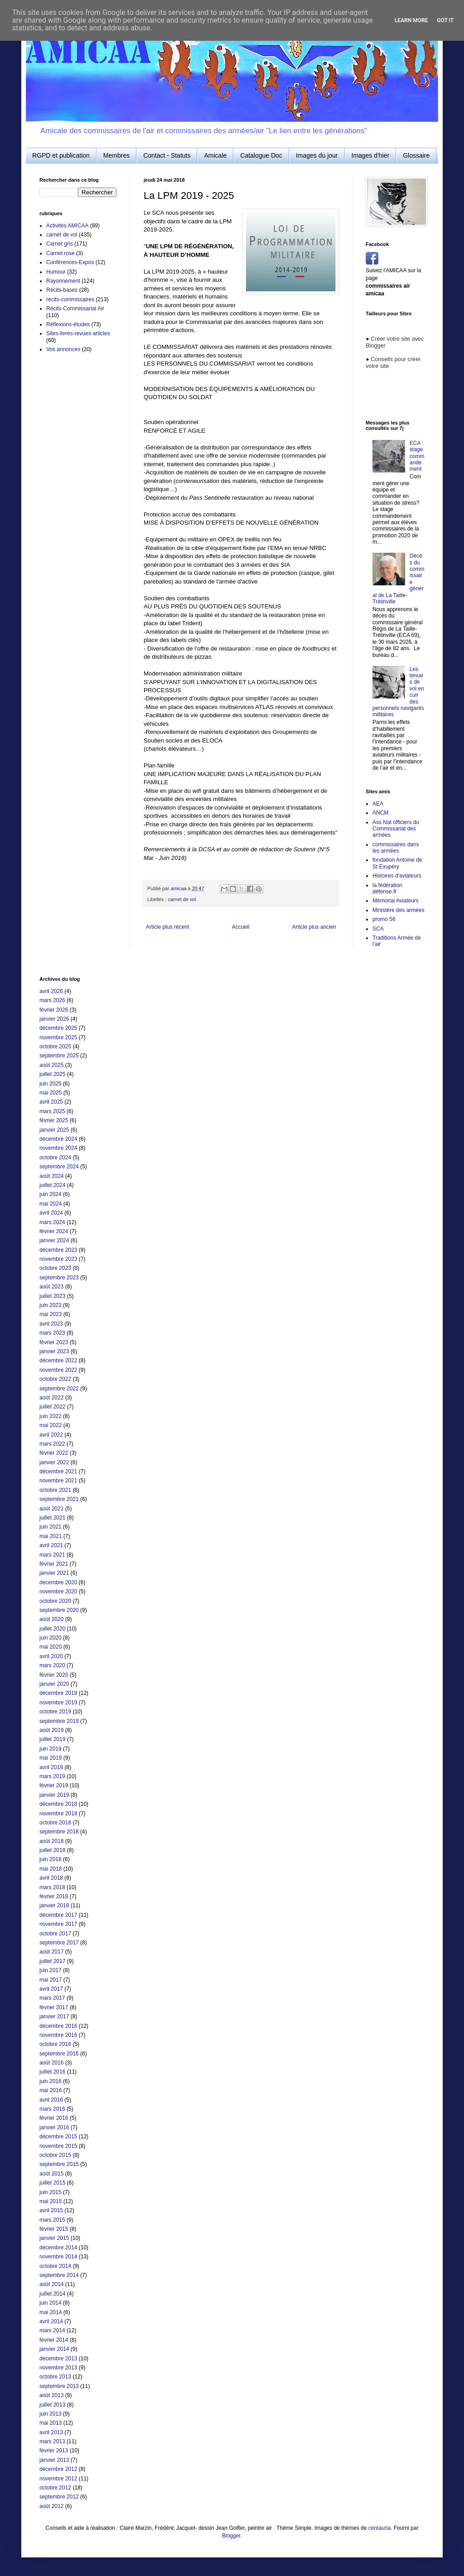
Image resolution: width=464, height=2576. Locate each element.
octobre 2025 (55, 1046)
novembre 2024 (58, 1148)
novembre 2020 (58, 1591)
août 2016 (51, 2063)
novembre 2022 (58, 1370)
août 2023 (51, 1286)
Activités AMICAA (67, 225)
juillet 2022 (52, 1407)
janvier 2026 (54, 1019)
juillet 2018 (52, 1850)
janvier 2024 (54, 1240)
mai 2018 (50, 1869)
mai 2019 (50, 1758)
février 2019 (53, 1785)
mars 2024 (52, 1222)
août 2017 (51, 1952)
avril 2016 (51, 2100)
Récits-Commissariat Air (75, 308)
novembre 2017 (58, 1924)
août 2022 (51, 1397)
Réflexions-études (68, 324)
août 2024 (51, 1176)
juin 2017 (50, 1970)
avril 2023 (51, 1324)
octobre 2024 (55, 1157)
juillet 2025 (52, 1074)
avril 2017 (51, 1989)
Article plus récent (167, 927)
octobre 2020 (55, 1601)
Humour (56, 272)
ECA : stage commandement (417, 456)
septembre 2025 (59, 1055)
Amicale (215, 155)
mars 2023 (52, 1333)
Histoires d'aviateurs (396, 876)
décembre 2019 (58, 1693)
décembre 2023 (58, 1250)
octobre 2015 (55, 2155)
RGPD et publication (61, 155)
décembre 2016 (58, 2026)
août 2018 (51, 1841)
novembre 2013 (58, 2367)
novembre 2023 (58, 1259)
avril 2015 (51, 2210)
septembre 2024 (59, 1166)
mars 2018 (52, 1887)
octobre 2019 (55, 1711)
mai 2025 (50, 1093)
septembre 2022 (59, 1388)
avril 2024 (51, 1213)
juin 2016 (50, 2081)
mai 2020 (50, 1647)
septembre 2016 (59, 2053)
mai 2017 (50, 1980)
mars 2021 (52, 1555)
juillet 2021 (52, 1518)
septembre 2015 (59, 2164)
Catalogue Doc (261, 155)
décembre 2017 (58, 1915)
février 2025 (53, 1120)
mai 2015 (50, 2201)
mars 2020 (52, 1665)
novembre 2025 (58, 1037)
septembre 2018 (59, 1831)
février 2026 (53, 1010)
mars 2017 (52, 1998)
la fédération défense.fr (387, 888)
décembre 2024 (58, 1139)
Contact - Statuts (166, 155)
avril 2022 (51, 1435)
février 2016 (53, 2118)
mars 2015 (52, 2220)
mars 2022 (52, 1444)
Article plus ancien (314, 927)
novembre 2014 (58, 2256)
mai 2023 (50, 1314)
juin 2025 (50, 1084)
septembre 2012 (59, 2497)
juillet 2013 (52, 2405)
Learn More (411, 20)
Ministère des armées (398, 910)
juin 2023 (50, 1305)
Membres (116, 155)
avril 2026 (51, 991)
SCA (378, 929)
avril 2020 (51, 1656)
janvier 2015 (54, 2238)
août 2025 (51, 1065)
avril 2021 (51, 1545)
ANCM (380, 813)
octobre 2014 (55, 2266)
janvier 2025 (54, 1130)
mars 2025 (52, 1111)
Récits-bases (61, 290)
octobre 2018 (55, 1822)
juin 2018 (50, 1859)
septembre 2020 (59, 1610)
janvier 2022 (54, 1462)
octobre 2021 (55, 1490)
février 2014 (53, 2340)
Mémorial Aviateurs (395, 900)
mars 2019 (52, 1776)
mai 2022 (50, 1425)
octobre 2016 (55, 2044)
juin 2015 (50, 2192)
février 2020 (53, 1675)
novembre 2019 (58, 1702)
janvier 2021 (54, 1573)
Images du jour (317, 155)
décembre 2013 (58, 2358)
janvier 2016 (54, 2127)
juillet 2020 (52, 1629)
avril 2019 (51, 1767)
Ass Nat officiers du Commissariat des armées (395, 829)
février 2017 (53, 2007)
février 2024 (53, 1231)
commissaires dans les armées (395, 847)
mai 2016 (50, 2090)
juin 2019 (50, 1749)
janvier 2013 (54, 2460)
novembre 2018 (58, 1813)
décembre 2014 (58, 2247)
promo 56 (384, 919)
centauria (379, 2528)
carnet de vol (182, 899)
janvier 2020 (54, 1684)
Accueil (241, 927)
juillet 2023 (52, 1296)
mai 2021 (50, 1536)
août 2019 (51, 1730)
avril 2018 (51, 1878)
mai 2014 (50, 2312)
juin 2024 (50, 1194)
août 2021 (51, 1508)
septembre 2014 (59, 2275)
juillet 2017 (52, 1961)
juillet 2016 (52, 2072)
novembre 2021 (58, 1480)
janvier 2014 (54, 2349)
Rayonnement (63, 281)
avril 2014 (51, 2321)
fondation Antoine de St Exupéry (397, 863)
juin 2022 (50, 1416)
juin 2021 (50, 1527)
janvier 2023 (54, 1351)
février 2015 (53, 2229)
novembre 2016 (58, 2035)
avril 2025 (51, 1102)
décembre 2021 (58, 1471)
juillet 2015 (52, 2183)
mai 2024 (50, 1204)
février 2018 (53, 1896)
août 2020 (51, 1619)
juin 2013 (50, 2414)
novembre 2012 (58, 2478)
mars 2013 (52, 2441)
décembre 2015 (58, 2136)
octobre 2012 (55, 2487)
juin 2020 (50, 1638)
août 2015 (51, 2174)
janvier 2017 (54, 2016)
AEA (377, 804)
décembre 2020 (58, 1582)
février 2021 (53, 1564)
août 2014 (51, 2284)
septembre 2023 (59, 1277)
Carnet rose (60, 253)
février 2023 (53, 1342)
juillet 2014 (52, 2294)
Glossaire (416, 155)
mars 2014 (52, 2330)
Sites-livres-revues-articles (78, 333)
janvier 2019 (54, 1795)
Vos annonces (63, 349)
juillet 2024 (52, 1185)
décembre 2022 (58, 1360)
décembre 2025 (58, 1028)
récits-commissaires (70, 299)
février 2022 (53, 1453)
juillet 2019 (52, 1739)
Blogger (231, 2536)
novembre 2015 (58, 2146)
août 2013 (51, 2395)
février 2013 (53, 2450)
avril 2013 (51, 2432)
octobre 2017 (55, 1933)
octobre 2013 (55, 2376)
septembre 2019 (59, 1721)
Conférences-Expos (70, 262)
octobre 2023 (55, 1268)
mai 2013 (50, 2423)
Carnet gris (59, 244)
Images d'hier (371, 155)
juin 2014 (50, 2303)
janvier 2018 (54, 1905)
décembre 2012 (58, 2469)
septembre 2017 (59, 1942)
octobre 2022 (55, 1379)
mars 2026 (52, 1000)
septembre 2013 (59, 2386)
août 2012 (51, 2506)
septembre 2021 (59, 1499)
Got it (445, 20)
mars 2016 (52, 2109)
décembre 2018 (58, 1804)
